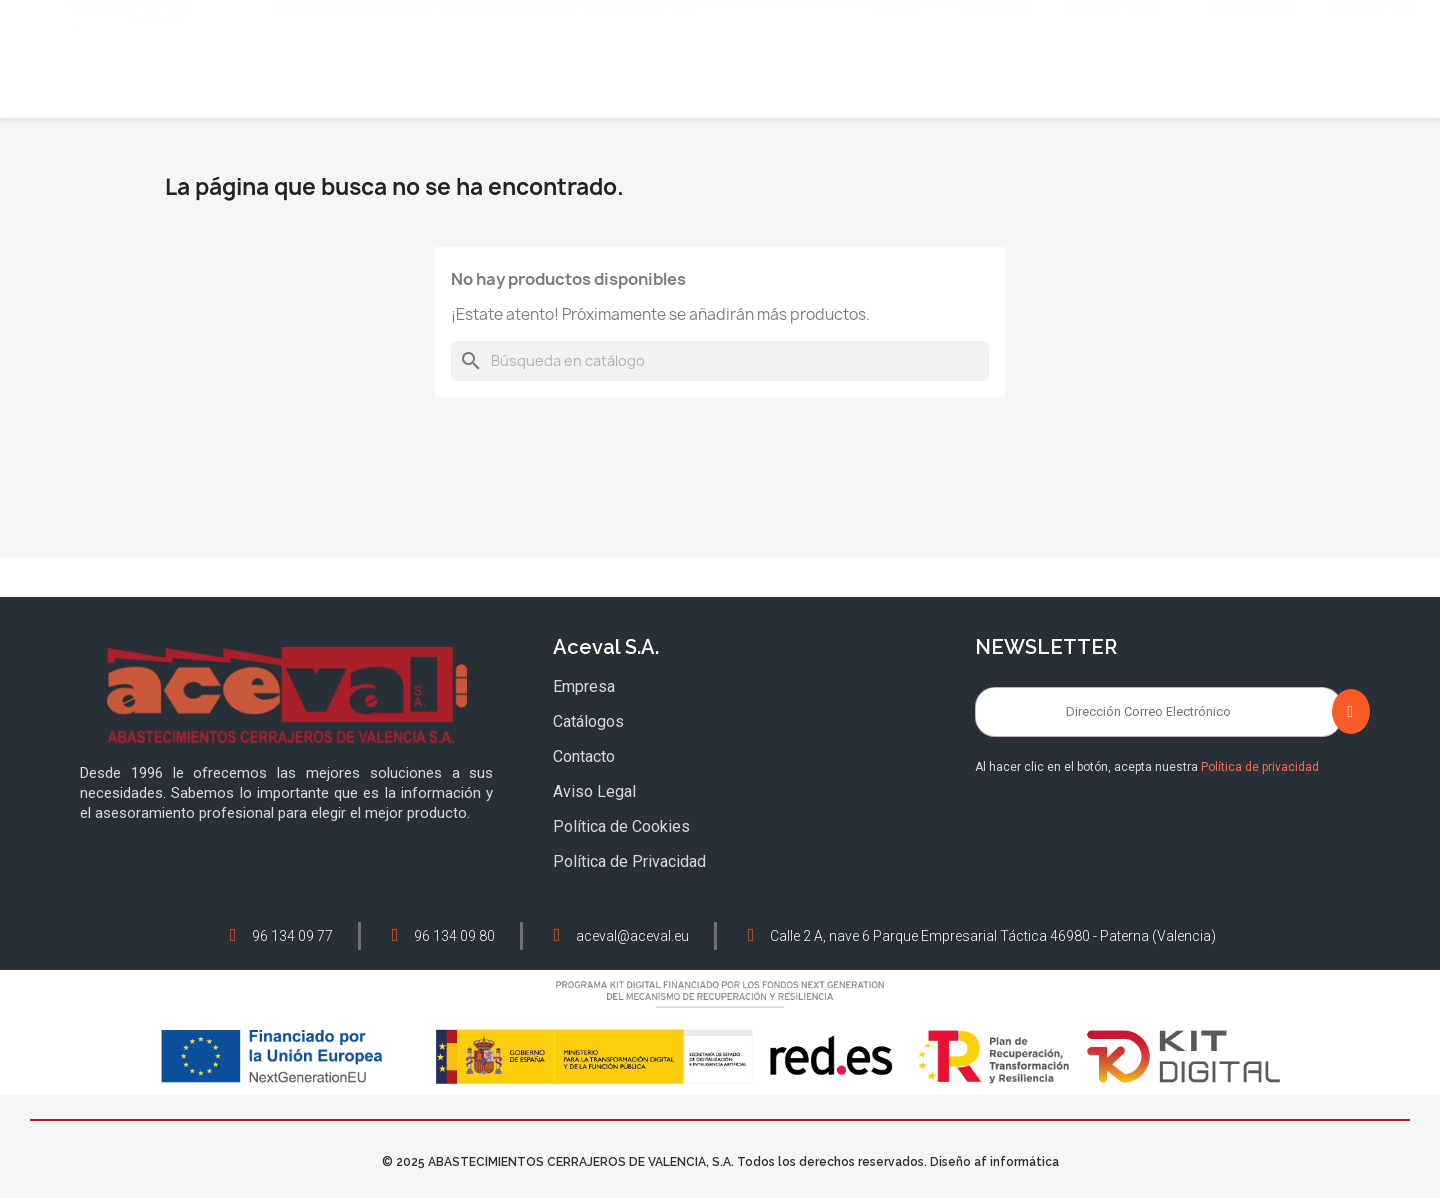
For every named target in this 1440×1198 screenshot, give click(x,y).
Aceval (899, 82)
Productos (1118, 82)
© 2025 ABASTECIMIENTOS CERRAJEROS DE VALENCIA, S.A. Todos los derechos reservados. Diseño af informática (720, 1162)
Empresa (995, 82)
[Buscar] (720, 361)
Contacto (1371, 82)
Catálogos (1251, 82)
